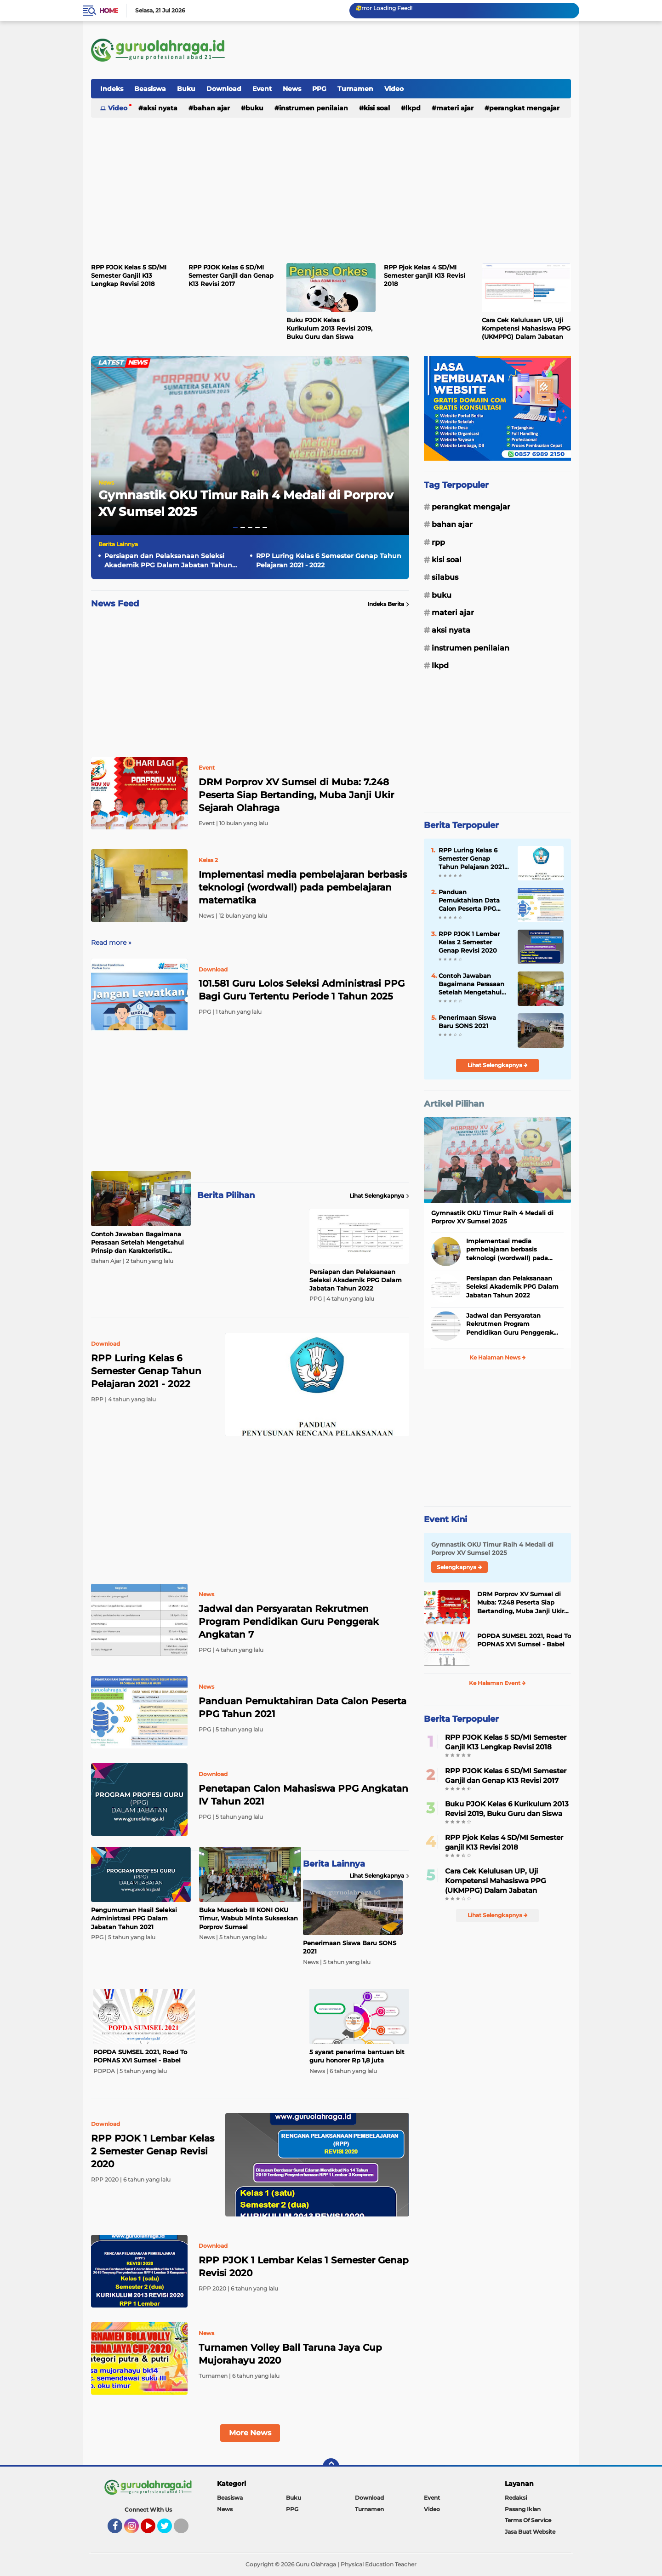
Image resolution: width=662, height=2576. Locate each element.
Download (223, 89)
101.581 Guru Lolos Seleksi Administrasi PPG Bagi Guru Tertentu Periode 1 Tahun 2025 (302, 990)
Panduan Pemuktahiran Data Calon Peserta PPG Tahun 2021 (302, 1707)
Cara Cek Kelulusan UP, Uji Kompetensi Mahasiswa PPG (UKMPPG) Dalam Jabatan (526, 328)
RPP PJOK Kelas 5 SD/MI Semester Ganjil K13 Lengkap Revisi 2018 (128, 275)
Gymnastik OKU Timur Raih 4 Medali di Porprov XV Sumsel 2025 (492, 1217)
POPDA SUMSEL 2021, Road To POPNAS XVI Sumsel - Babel (140, 2056)
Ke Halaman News (497, 1357)
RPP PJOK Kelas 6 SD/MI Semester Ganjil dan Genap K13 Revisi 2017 (231, 275)
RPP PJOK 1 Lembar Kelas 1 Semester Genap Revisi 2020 (304, 2267)
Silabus (445, 577)
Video (394, 89)
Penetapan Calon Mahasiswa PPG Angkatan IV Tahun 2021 (303, 1795)
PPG (319, 89)
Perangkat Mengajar (524, 108)
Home (108, 10)
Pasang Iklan (523, 2509)
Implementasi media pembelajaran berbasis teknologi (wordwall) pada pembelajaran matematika (303, 887)
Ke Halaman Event (497, 1682)
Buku (186, 89)
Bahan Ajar (211, 108)
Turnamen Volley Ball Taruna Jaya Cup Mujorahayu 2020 (290, 2354)
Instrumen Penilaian (313, 108)
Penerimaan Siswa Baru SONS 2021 (349, 1947)
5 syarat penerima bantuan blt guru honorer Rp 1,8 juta (357, 2056)
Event (262, 89)
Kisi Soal (377, 108)
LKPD (413, 108)
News (292, 89)
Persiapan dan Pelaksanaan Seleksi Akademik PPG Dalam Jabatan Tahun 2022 (168, 561)
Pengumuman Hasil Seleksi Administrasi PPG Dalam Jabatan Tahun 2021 (134, 1918)
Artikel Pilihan (454, 1104)
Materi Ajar (455, 108)
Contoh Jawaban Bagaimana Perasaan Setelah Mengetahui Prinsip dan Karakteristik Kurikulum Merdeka (137, 1242)
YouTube (154, 2530)
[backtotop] (331, 2466)
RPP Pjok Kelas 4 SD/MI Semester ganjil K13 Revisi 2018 (424, 275)
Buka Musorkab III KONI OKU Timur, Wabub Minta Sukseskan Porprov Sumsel (248, 1918)
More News (250, 2432)
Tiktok (184, 2530)
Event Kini (445, 1519)
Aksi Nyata (160, 108)
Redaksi (516, 2497)
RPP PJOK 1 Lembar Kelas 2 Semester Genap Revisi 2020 (469, 942)
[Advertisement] (403, 50)
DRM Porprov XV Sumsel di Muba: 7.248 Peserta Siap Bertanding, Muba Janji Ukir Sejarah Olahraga (296, 795)
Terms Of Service (528, 2520)
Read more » (111, 942)
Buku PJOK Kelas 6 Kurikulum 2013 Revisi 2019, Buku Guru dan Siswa (329, 328)
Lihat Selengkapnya (379, 1195)
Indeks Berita (388, 604)
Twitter (168, 2530)
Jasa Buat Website (530, 2531)
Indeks (111, 89)
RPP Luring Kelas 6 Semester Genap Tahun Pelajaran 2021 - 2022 (328, 560)
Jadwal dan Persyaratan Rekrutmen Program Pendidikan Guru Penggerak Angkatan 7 (289, 1621)
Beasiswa (150, 89)
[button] (235, 527)
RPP (438, 542)
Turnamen (355, 89)
